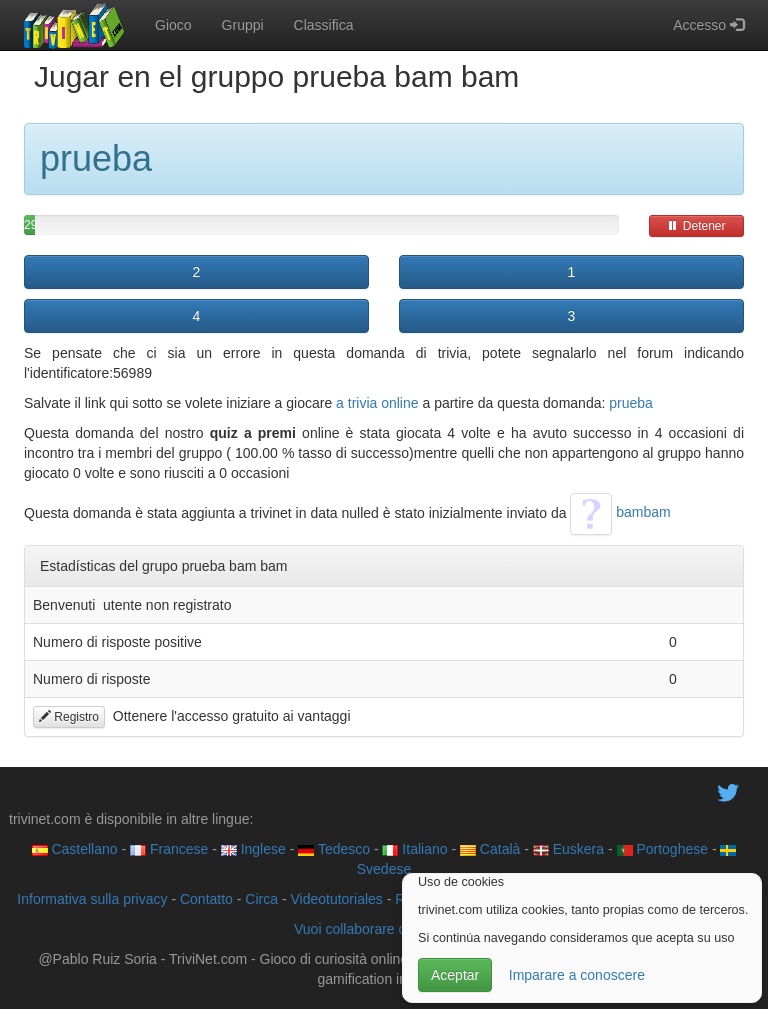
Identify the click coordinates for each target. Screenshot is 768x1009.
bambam (620, 512)
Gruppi (243, 25)
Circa (261, 899)
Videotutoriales (336, 899)
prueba (631, 403)
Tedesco (334, 849)
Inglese (253, 849)
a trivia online (377, 403)
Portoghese (663, 849)
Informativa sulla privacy (92, 899)
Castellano (75, 849)
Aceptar (455, 975)
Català (490, 849)
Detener (696, 226)
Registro (69, 717)
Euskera (568, 849)
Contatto (206, 899)
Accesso (708, 25)
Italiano (414, 849)
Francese (169, 849)
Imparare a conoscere (577, 975)
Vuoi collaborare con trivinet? (384, 929)
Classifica (324, 25)
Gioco (173, 25)
